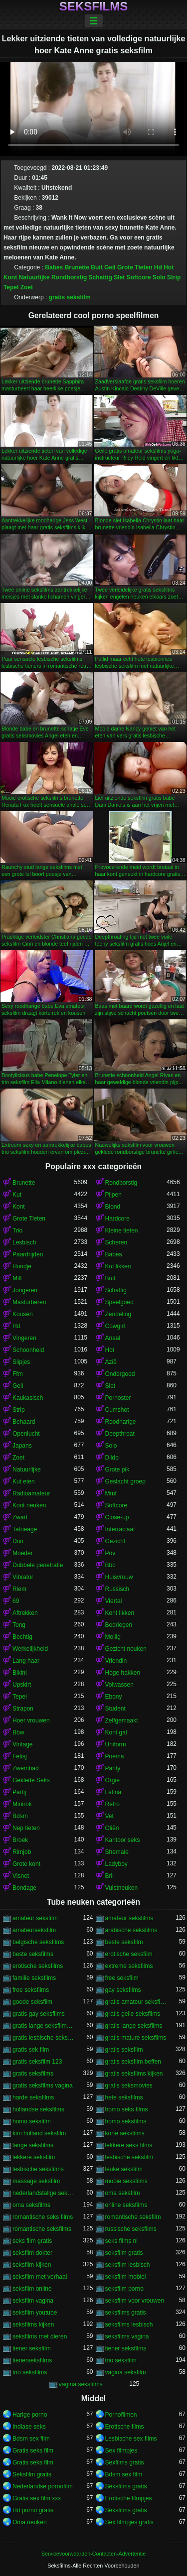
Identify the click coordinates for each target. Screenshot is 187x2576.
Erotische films (124, 2426)
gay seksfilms (123, 1989)
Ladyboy (116, 1863)
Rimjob (21, 1851)
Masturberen (29, 1302)
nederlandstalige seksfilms (43, 2193)
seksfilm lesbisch (127, 2264)
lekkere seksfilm (33, 2157)
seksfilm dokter (32, 2252)
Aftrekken (25, 1612)
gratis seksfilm (70, 297)
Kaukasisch (27, 1397)
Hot (169, 267)
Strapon (22, 1708)
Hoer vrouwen (31, 1720)
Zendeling (118, 1314)
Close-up (117, 1517)
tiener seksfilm (31, 2348)
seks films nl (121, 2240)
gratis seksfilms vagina (42, 2085)
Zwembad (25, 1768)
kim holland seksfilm (39, 2133)
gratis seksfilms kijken (134, 2073)
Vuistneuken (121, 1887)
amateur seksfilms (129, 1918)
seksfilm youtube (34, 2312)
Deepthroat (120, 1433)
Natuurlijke (34, 277)
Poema (114, 1756)
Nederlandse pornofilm (42, 2486)
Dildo (112, 1457)
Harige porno (29, 2414)
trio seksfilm (121, 2360)
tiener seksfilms (126, 2348)
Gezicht (115, 1541)
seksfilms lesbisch (129, 2324)
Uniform (115, 1744)
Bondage (24, 1887)
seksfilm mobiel (125, 2276)
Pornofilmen (121, 2414)
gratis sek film (30, 2049)
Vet (109, 1816)
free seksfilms (30, 1989)
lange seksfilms (32, 2145)
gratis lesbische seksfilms (43, 2037)
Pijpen (113, 1194)
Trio (17, 1230)
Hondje (21, 1266)
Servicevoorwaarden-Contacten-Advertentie (93, 2554)
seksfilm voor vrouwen (135, 2300)
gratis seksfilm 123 (37, 2061)
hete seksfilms (124, 2097)
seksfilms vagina (127, 2336)
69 (15, 1600)
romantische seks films (42, 2216)
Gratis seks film (32, 2450)
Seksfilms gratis (126, 2486)
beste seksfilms (32, 1954)
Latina (113, 1792)
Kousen (22, 1314)
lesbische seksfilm (129, 2157)
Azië (111, 1361)
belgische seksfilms (38, 1942)
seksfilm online (32, 2288)
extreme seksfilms (129, 1966)
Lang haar (25, 1660)
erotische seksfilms (37, 1966)
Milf (17, 1278)
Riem (19, 1589)
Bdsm (20, 1816)
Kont (10, 277)
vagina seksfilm (125, 2372)
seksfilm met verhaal (39, 2276)
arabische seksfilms (131, 1930)
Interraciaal (120, 1529)
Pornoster (118, 1397)
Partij (19, 1792)
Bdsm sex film (31, 2438)
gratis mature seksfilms (136, 2037)
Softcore (139, 277)
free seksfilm (122, 1977)
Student (115, 1708)
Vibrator (22, 1577)
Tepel (10, 287)
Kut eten (23, 1481)
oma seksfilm (122, 2193)
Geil (110, 267)
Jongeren (24, 1290)
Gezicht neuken (126, 1648)
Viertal (113, 1600)
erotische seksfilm (129, 1954)
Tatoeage (24, 1529)
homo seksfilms (126, 2121)
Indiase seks (29, 2426)
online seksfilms (126, 2205)
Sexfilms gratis (124, 2462)
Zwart (19, 1517)
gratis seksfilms (32, 2073)
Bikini (19, 1672)
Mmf (111, 1493)
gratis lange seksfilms (134, 2025)
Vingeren (24, 1338)
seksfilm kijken (31, 2264)
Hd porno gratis (32, 2510)
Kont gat (116, 1732)
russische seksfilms (131, 2228)
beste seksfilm (124, 1942)
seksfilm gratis (124, 2252)
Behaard (23, 1421)
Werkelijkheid (30, 1648)
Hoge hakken (123, 1672)
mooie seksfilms (126, 2181)
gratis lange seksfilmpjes (43, 2025)
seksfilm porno (124, 2288)
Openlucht (26, 1433)
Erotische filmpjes (128, 2498)
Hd (158, 267)
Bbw (18, 1732)
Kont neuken (29, 1505)
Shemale (117, 1851)
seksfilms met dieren (39, 2336)
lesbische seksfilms (38, 2169)
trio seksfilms (29, 2372)
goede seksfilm (32, 2001)
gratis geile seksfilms (133, 2013)
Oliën (112, 1828)
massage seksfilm (36, 2181)
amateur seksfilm (35, 1918)
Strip (174, 277)
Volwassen (119, 1684)
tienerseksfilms (32, 2360)
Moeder (22, 1553)
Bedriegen (119, 1624)
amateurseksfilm (34, 1930)
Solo (159, 277)
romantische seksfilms (41, 2228)
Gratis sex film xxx (36, 2498)
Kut (16, 1194)
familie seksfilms (34, 1977)
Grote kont (26, 1863)
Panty (113, 1768)
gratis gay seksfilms (38, 2013)
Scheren (116, 1242)
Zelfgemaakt (121, 1720)
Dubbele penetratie (37, 1565)
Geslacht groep (125, 1481)
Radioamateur (31, 1493)
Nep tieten (26, 1828)
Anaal (113, 1338)
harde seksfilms (33, 2097)
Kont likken (120, 1612)
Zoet (26, 287)
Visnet (20, 1875)
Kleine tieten (121, 1230)
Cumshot (117, 1409)
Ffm (17, 1373)
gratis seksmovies (129, 2085)
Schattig (100, 277)
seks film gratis (32, 2240)
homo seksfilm (31, 2121)
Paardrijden (27, 1254)
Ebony (113, 1696)
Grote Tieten (134, 267)
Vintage (22, 1744)
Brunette (77, 267)
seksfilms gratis (125, 2312)
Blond (113, 1206)
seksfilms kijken (33, 2324)
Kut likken (118, 1266)
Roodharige (120, 1421)
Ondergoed (120, 1373)
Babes (54, 267)
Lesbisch (24, 1242)
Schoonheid (28, 1350)
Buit (96, 267)
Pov (110, 1553)
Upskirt (21, 1684)
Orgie (112, 1780)
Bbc (110, 1565)
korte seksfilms (125, 2133)
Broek (20, 1840)
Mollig (113, 1636)
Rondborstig (69, 277)
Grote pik (117, 1469)
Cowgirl (115, 1326)
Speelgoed (119, 1302)
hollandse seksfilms (38, 2109)
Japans (22, 1445)
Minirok (22, 1804)
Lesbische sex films (131, 2438)
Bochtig (22, 1636)
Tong (18, 1624)
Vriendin (116, 1660)
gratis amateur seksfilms (136, 2001)
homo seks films (126, 2109)
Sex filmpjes (121, 2450)
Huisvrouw (119, 1577)
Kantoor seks (122, 1840)
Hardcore (117, 1218)
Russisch (117, 1589)
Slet (119, 277)
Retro (112, 1804)
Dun (17, 1541)
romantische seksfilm (133, 2216)
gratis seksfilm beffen (133, 2061)
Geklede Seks (31, 1780)
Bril (109, 1875)
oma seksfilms (31, 2205)
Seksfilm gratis (31, 2474)
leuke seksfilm (124, 2169)
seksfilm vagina (32, 2300)
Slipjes (21, 1361)
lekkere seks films (129, 2145)
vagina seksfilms (81, 2384)
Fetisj (19, 1756)
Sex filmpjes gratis (129, 2522)
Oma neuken (29, 2522)
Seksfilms (93, 6)
